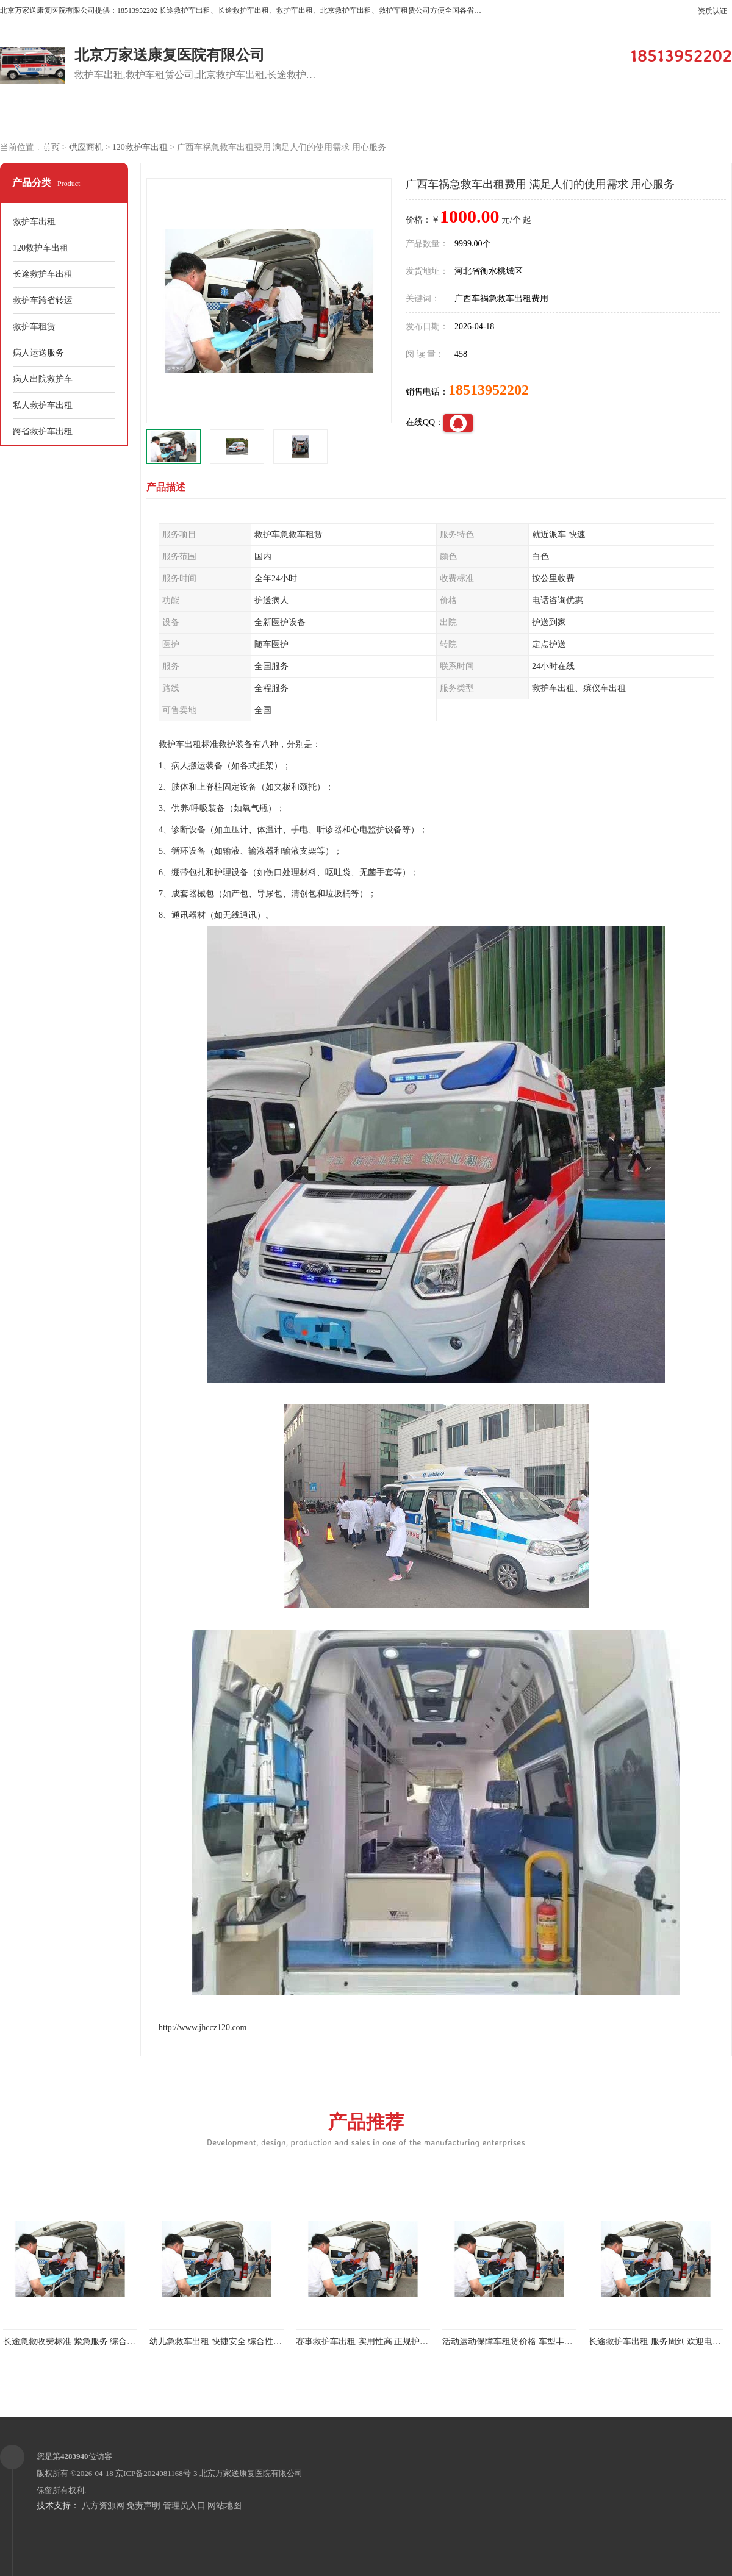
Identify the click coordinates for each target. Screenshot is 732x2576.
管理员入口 (184, 2505)
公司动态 (570, 117)
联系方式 (51, 147)
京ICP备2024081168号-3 (156, 2473)
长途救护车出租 (43, 274)
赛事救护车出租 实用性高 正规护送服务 (370, 2341)
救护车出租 (34, 221)
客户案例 (362, 117)
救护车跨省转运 (43, 300)
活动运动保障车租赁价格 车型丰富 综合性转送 (529, 2341)
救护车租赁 (34, 326)
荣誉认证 (674, 117)
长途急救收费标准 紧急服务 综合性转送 (77, 2341)
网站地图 (224, 2505)
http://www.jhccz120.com (203, 2027)
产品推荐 (366, 2128)
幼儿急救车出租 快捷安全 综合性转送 (219, 2341)
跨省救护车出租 (43, 431)
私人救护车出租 (43, 405)
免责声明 (143, 2505)
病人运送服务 (38, 352)
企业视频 (259, 117)
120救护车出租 (140, 147)
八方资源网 (103, 2505)
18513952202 (488, 390)
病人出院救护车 (43, 379)
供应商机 (155, 117)
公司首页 (51, 117)
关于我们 (466, 117)
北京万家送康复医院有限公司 (251, 2473)
